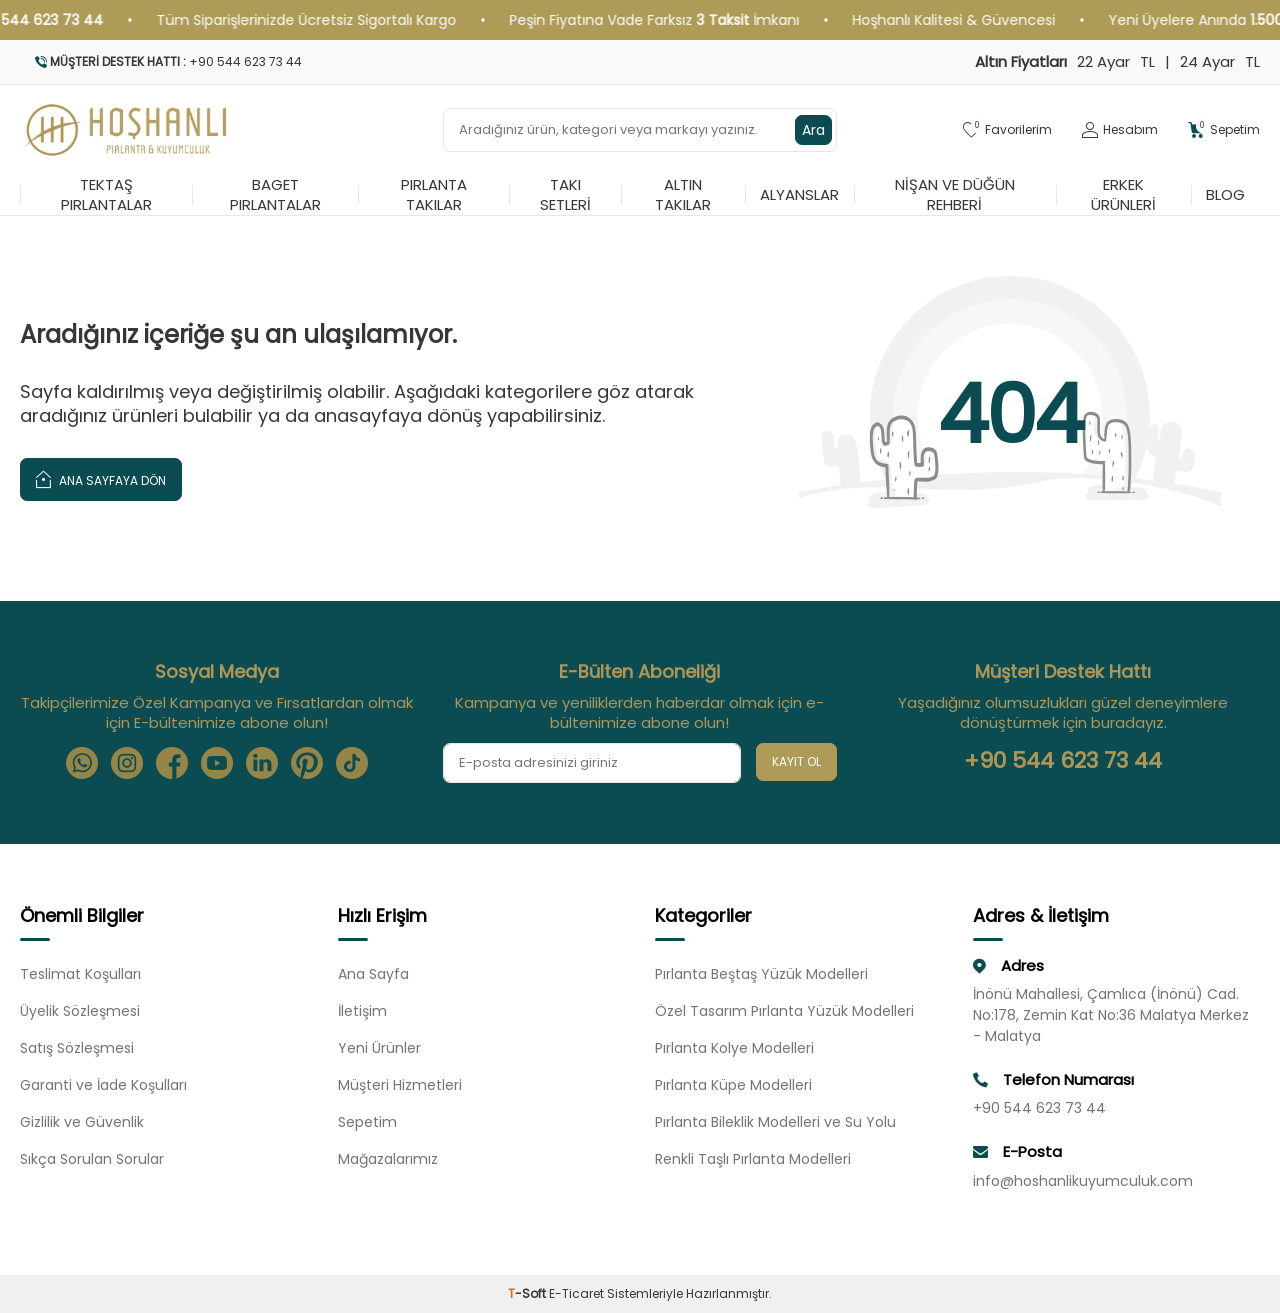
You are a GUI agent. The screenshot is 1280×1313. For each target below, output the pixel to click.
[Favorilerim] (1007, 130)
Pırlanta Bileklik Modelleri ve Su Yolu (775, 1122)
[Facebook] (172, 763)
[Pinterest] (307, 763)
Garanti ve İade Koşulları (103, 1085)
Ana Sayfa (373, 974)
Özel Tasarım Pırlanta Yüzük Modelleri (784, 1011)
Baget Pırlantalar (275, 195)
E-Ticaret (576, 1293)
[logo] (126, 130)
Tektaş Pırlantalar (106, 195)
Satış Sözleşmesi (77, 1048)
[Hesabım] (1120, 130)
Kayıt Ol (796, 761)
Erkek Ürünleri (1123, 195)
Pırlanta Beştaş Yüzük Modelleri (761, 974)
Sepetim (367, 1122)
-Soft (528, 1293)
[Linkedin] (262, 763)
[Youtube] (217, 763)
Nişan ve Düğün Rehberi (955, 195)
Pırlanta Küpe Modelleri (733, 1085)
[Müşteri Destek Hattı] (322, 62)
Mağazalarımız (388, 1159)
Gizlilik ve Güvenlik (82, 1122)
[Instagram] (127, 763)
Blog (1225, 194)
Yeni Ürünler (379, 1048)
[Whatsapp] (82, 763)
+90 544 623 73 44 (1063, 761)
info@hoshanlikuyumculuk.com (1083, 1181)
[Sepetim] (1224, 130)
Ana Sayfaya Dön (101, 478)
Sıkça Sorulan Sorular (92, 1159)
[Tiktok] (352, 763)
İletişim (362, 1011)
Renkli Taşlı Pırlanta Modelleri (753, 1159)
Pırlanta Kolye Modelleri (734, 1048)
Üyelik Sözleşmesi (80, 1011)
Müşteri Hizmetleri (400, 1085)
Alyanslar (799, 194)
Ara (813, 130)
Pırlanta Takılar (434, 195)
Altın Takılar (683, 195)
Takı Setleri (565, 195)
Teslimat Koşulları (80, 974)
